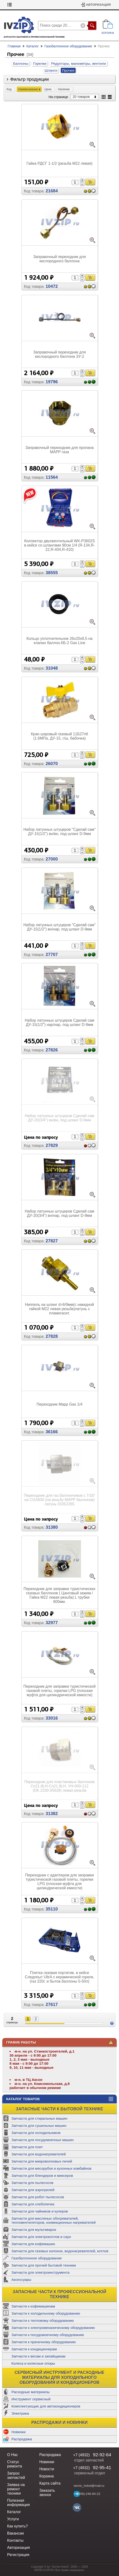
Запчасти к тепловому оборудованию (42, 2320)
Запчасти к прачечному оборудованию (43, 2342)
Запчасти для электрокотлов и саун (41, 2237)
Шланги (51, 70)
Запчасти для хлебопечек (32, 2204)
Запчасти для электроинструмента (40, 2272)
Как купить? (17, 2526)
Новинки (18, 2432)
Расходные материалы (30, 2392)
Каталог (32, 46)
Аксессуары (21, 2280)
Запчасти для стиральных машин (39, 2118)
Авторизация (98, 4)
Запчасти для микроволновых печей (41, 2161)
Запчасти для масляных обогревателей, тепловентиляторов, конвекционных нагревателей (53, 2220)
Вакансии (15, 2533)
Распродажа (21, 2439)
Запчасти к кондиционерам (34, 2349)
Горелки (39, 63)
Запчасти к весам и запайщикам (38, 2356)
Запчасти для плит (27, 2147)
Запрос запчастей (16, 2475)
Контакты (15, 4)
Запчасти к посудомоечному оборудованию (47, 2335)
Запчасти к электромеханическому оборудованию (53, 2328)
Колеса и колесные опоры (33, 2363)
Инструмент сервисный (30, 2399)
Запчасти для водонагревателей (38, 2154)
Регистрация (18, 2555)
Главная (14, 46)
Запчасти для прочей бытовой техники (43, 2265)
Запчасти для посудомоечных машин (42, 2140)
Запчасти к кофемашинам (33, 2306)
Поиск (92, 25)
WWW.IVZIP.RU (44, 2570)
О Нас (12, 2455)
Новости (46, 2469)
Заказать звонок (47, 2492)
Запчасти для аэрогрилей (32, 2190)
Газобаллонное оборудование (36, 2258)
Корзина (46, 2476)
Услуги (13, 2519)
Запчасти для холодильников (36, 2133)
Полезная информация (18, 2502)
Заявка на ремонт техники (16, 2489)
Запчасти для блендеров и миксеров (42, 2175)
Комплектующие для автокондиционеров (45, 2406)
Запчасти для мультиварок (33, 2230)
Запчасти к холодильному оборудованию (45, 2313)
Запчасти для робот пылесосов (37, 2197)
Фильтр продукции (29, 79)
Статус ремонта (14, 2464)
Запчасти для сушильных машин (38, 2125)
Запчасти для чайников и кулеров (39, 2211)
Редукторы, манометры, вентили (78, 63)
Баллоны (20, 63)
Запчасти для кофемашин (33, 2244)
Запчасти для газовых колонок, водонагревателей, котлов (59, 2251)
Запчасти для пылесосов (32, 2183)
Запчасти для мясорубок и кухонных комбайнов (51, 2168)
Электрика (20, 2413)
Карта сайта (49, 2483)
